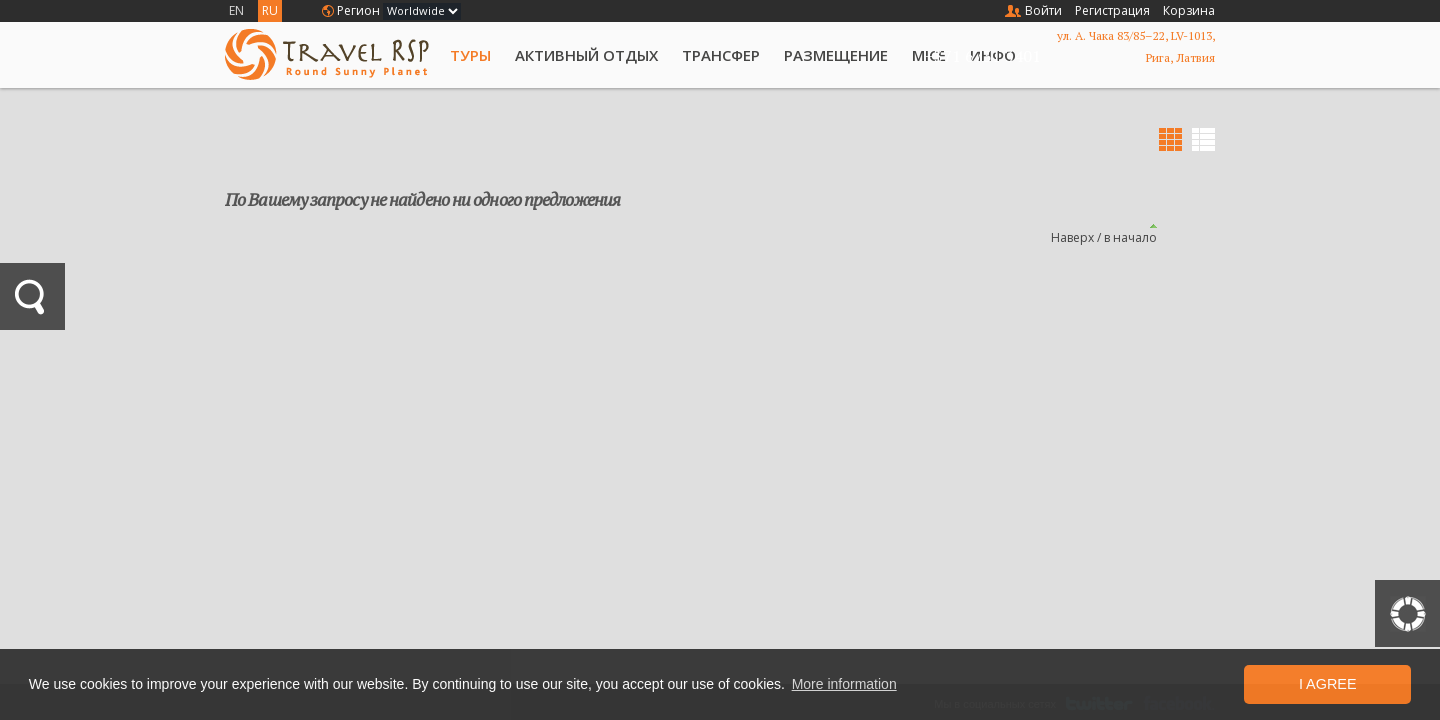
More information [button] (844, 684)
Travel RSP (327, 54)
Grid (1170, 139)
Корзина (1189, 10)
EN (236, 10)
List (1203, 139)
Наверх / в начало (1104, 237)
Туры (470, 55)
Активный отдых (586, 55)
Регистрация (1112, 10)
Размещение (836, 55)
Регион (358, 10)
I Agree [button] (1328, 684)
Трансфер (721, 55)
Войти (1043, 10)
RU (270, 10)
